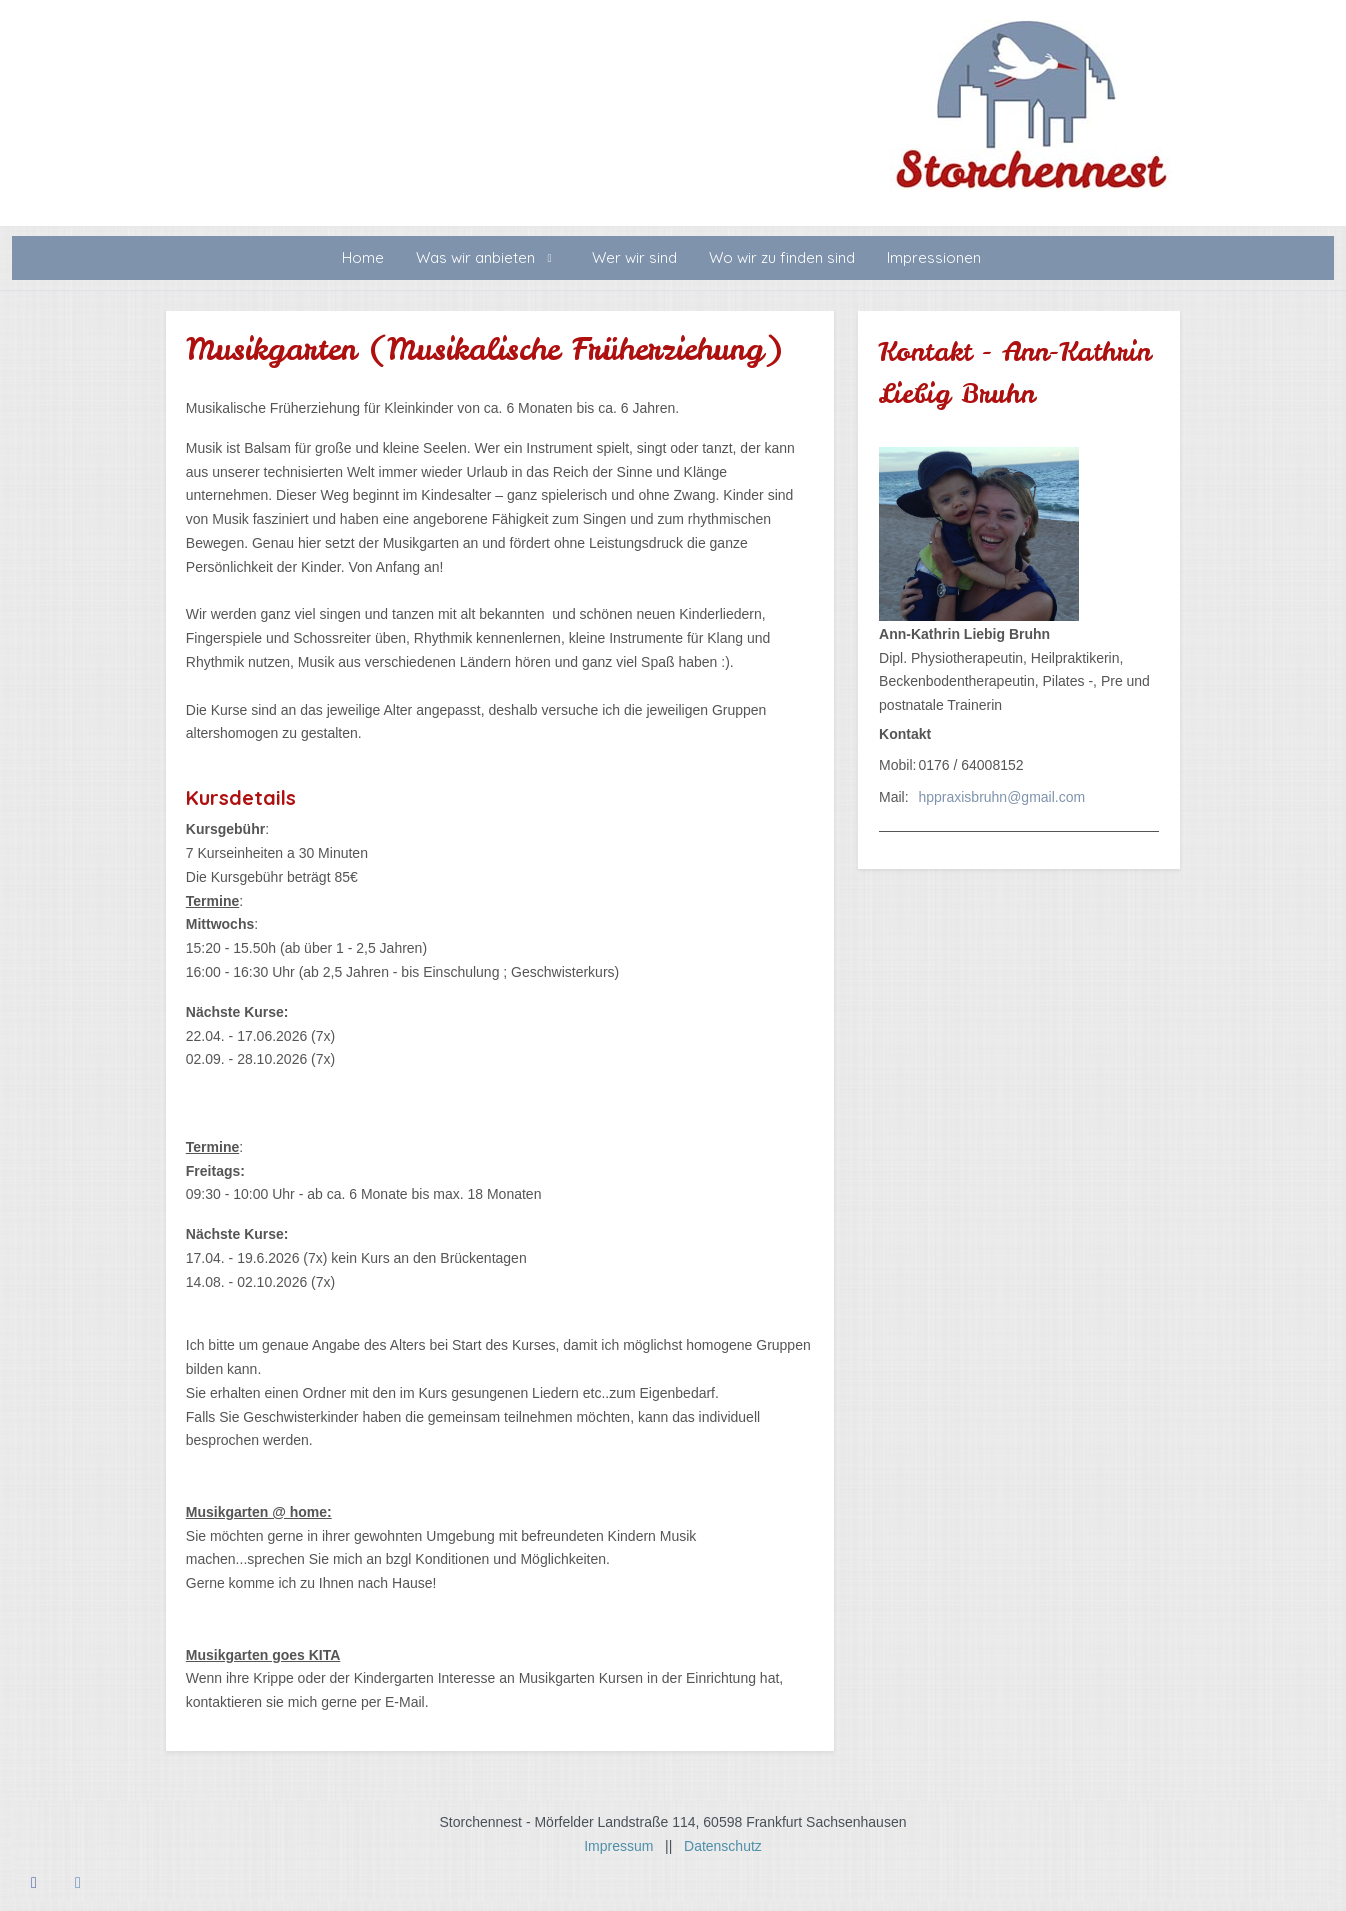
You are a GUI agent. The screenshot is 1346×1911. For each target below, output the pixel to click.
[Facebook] (34, 1882)
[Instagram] (78, 1882)
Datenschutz (723, 1846)
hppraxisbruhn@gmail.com (1001, 797)
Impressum (624, 1846)
